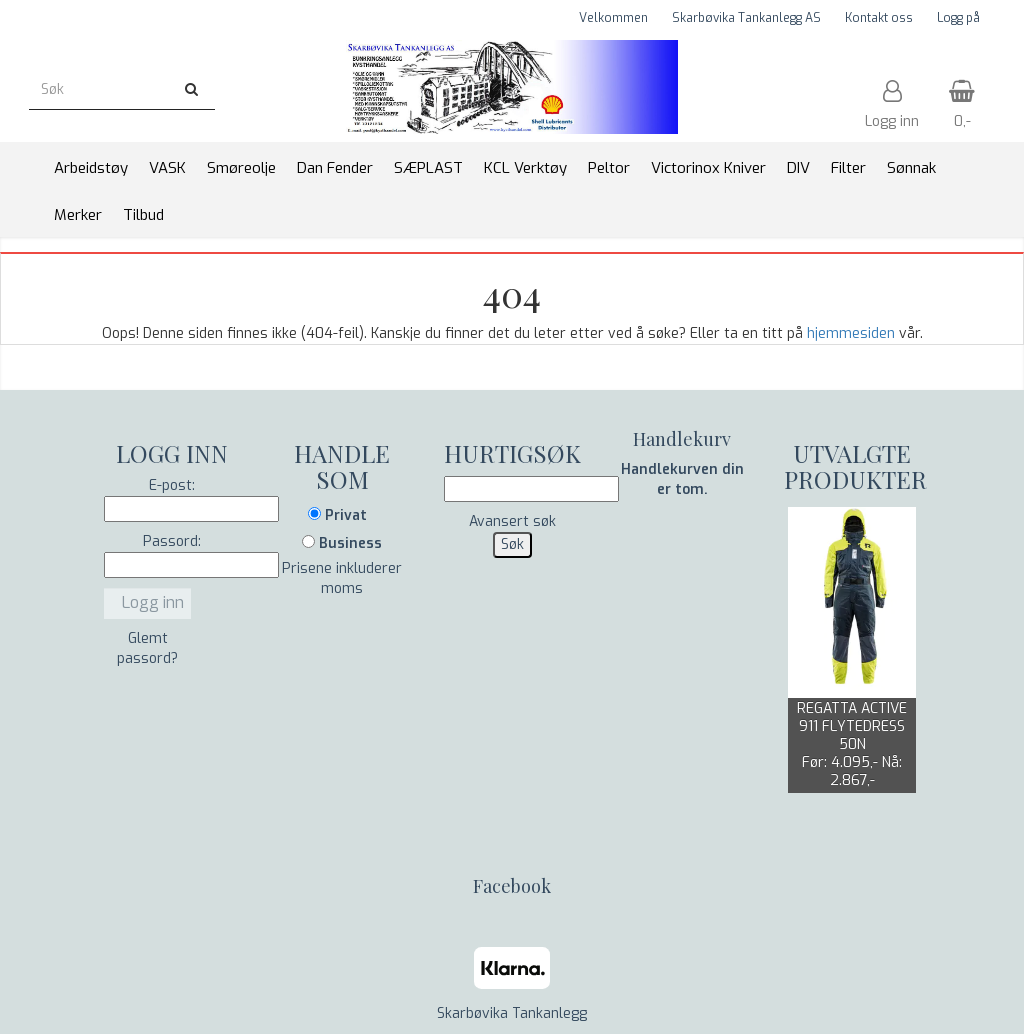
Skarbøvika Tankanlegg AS (746, 18)
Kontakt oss (879, 18)
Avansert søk (512, 521)
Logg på (958, 18)
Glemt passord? (147, 648)
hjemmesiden (851, 333)
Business (342, 543)
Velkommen (613, 18)
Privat (337, 515)
